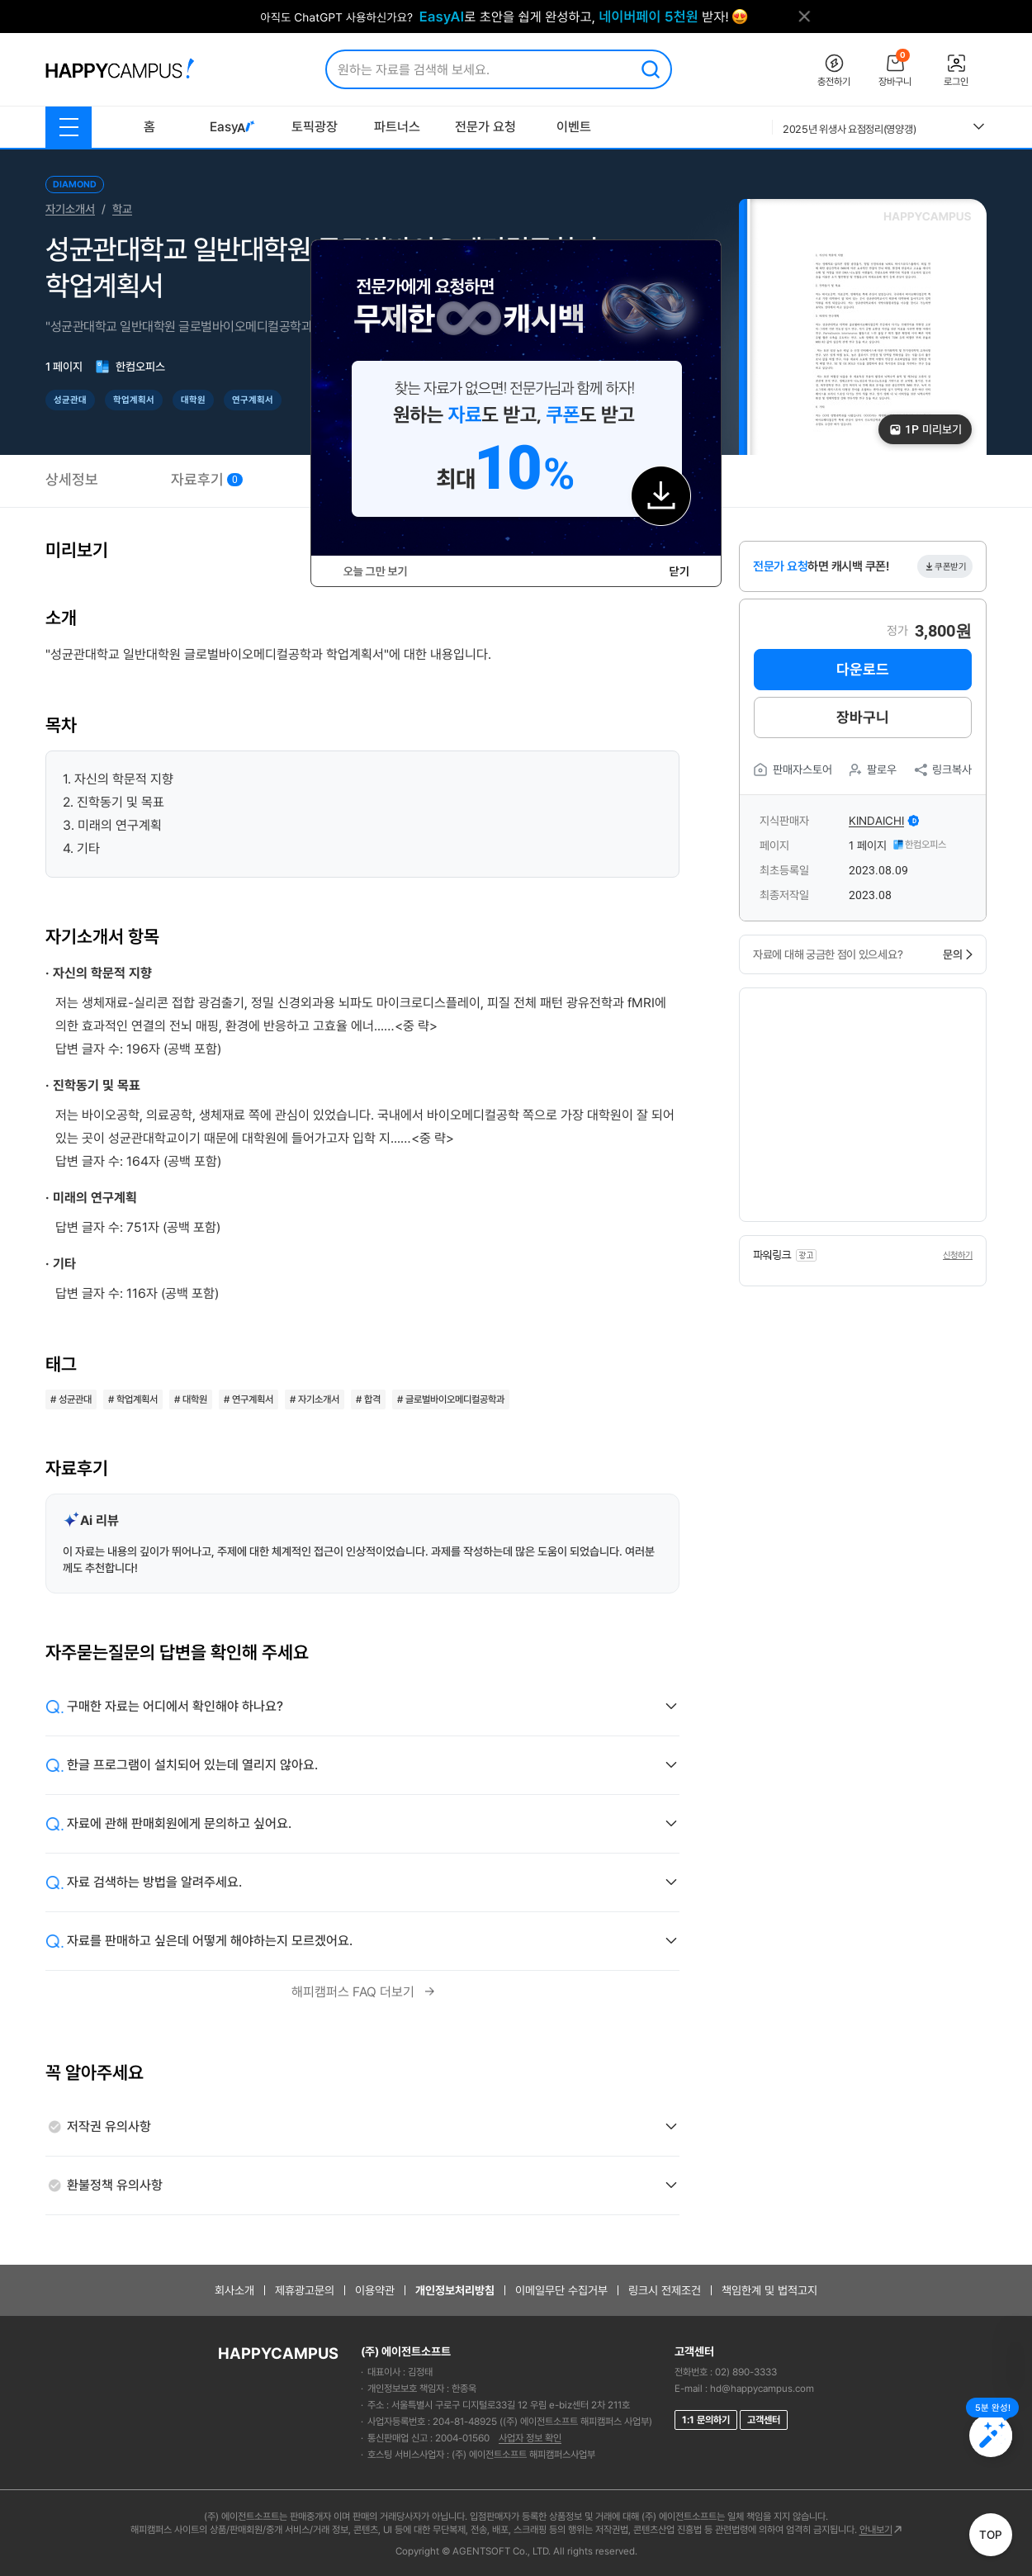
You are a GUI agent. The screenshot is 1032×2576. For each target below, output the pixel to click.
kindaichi (876, 820)
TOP (990, 2534)
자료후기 (207, 479)
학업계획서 (133, 400)
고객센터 (763, 2420)
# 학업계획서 (133, 1399)
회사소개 (234, 2290)
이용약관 (375, 2290)
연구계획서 (252, 400)
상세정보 (71, 479)
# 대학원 (190, 1399)
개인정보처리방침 (455, 2290)
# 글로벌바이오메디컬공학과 (450, 1399)
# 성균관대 (71, 1399)
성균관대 (70, 400)
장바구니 (862, 717)
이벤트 (573, 127)
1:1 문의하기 (706, 2420)
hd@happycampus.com (762, 2388)
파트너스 (397, 127)
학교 (122, 209)
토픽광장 (314, 127)
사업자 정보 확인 (530, 2438)
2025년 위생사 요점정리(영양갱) (849, 129)
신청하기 (958, 1255)
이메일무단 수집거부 (561, 2290)
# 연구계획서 (248, 1399)
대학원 (193, 400)
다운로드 (862, 669)
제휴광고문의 (304, 2290)
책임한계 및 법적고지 (769, 2290)
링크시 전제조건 (664, 2290)
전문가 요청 (485, 127)
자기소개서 (70, 209)
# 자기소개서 (314, 1399)
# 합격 (368, 1399)
